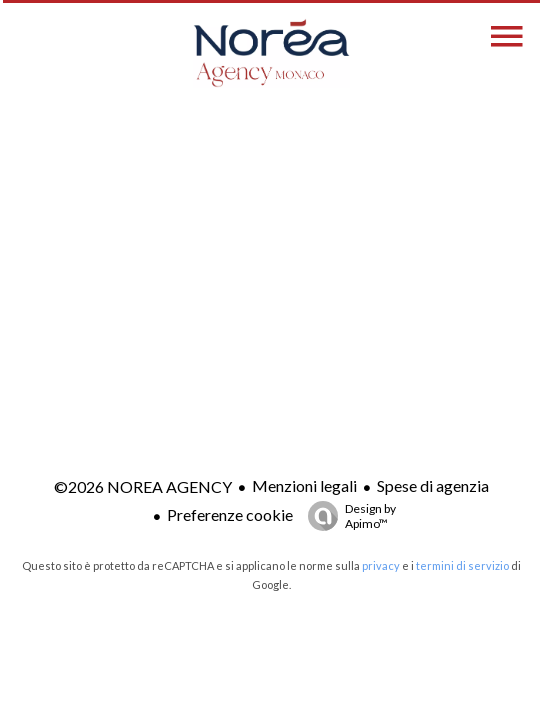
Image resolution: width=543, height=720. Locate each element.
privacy (381, 565)
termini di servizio (462, 565)
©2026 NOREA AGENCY (143, 486)
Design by (347, 516)
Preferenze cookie (230, 514)
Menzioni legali (304, 485)
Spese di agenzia (433, 485)
